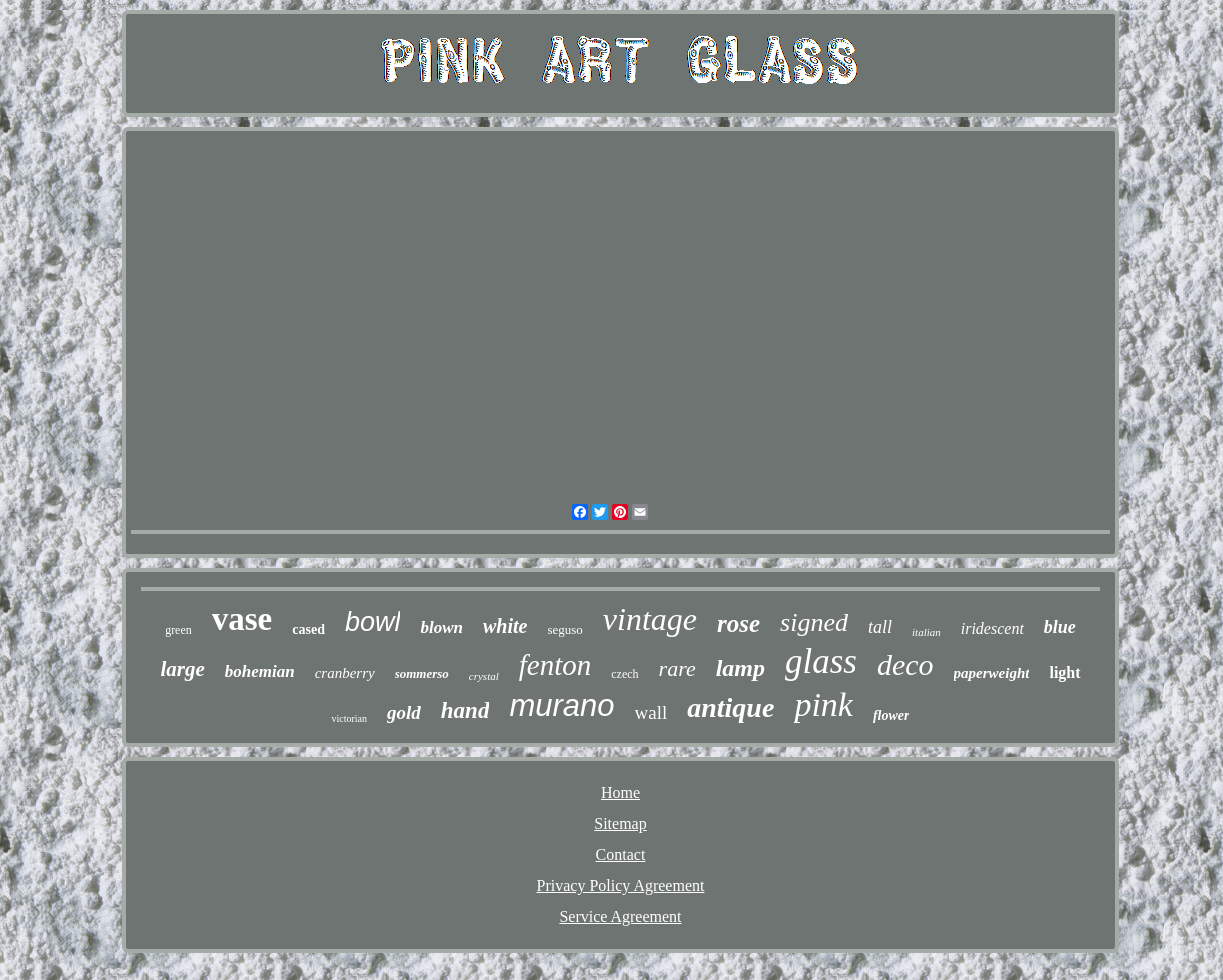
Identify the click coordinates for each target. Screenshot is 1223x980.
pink (823, 704)
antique (730, 707)
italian (926, 632)
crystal (484, 676)
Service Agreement (620, 916)
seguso (564, 629)
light (1064, 672)
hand (465, 710)
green (178, 630)
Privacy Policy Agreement (621, 885)
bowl (373, 622)
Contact (621, 854)
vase (242, 619)
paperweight (992, 673)
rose (738, 623)
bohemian (260, 671)
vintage (650, 619)
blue (1060, 627)
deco (905, 664)
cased (308, 629)
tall (880, 627)
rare (677, 668)
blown (441, 627)
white (505, 626)
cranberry (345, 673)
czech (624, 674)
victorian (349, 718)
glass (821, 661)
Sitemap (620, 823)
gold (404, 712)
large (182, 669)
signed (814, 622)
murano (561, 705)
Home (620, 792)
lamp (740, 668)
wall (651, 712)
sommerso (422, 673)
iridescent (992, 628)
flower (891, 715)
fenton (555, 665)
